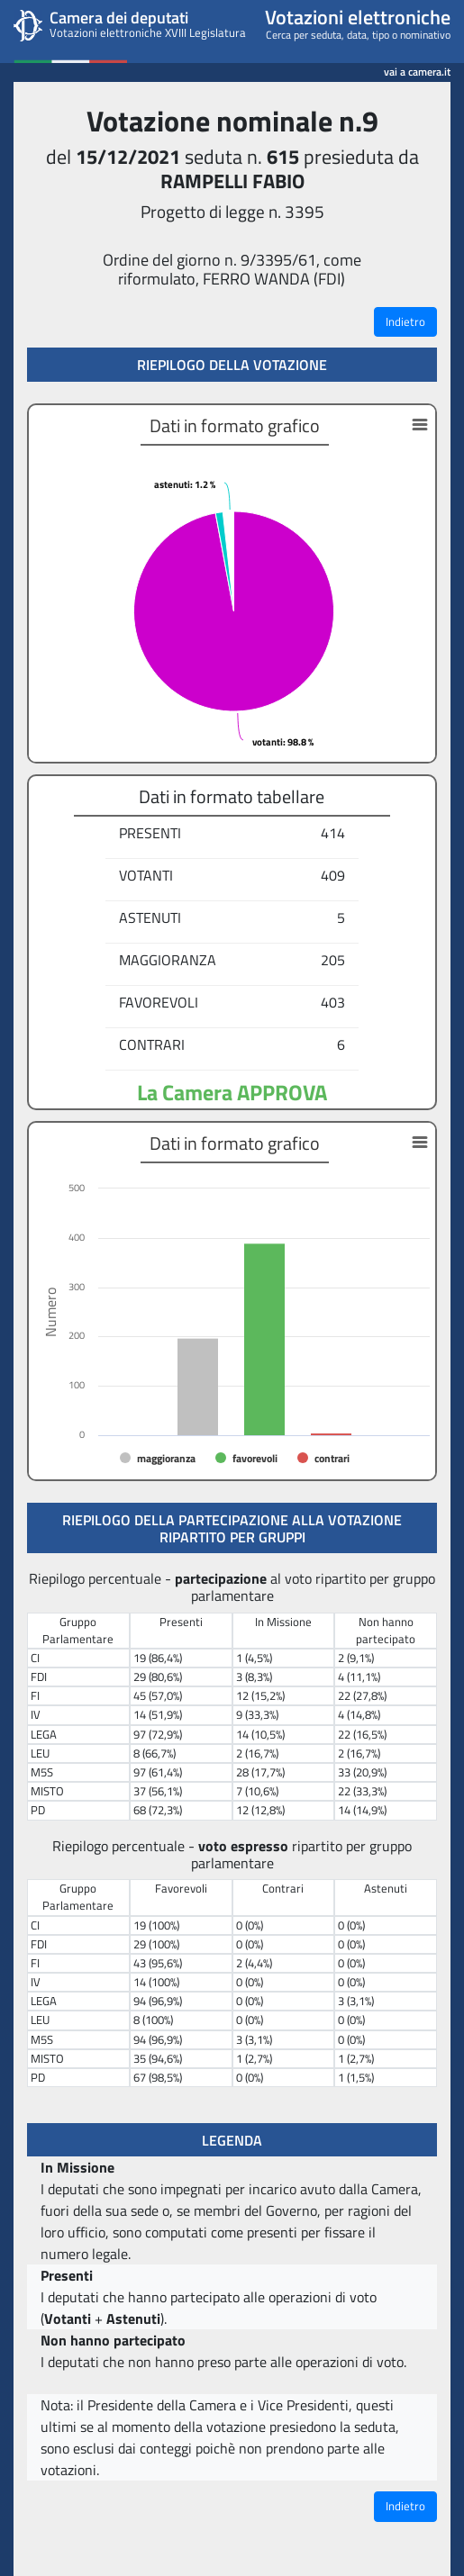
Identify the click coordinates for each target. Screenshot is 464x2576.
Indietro (405, 321)
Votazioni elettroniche (357, 17)
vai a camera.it (417, 69)
